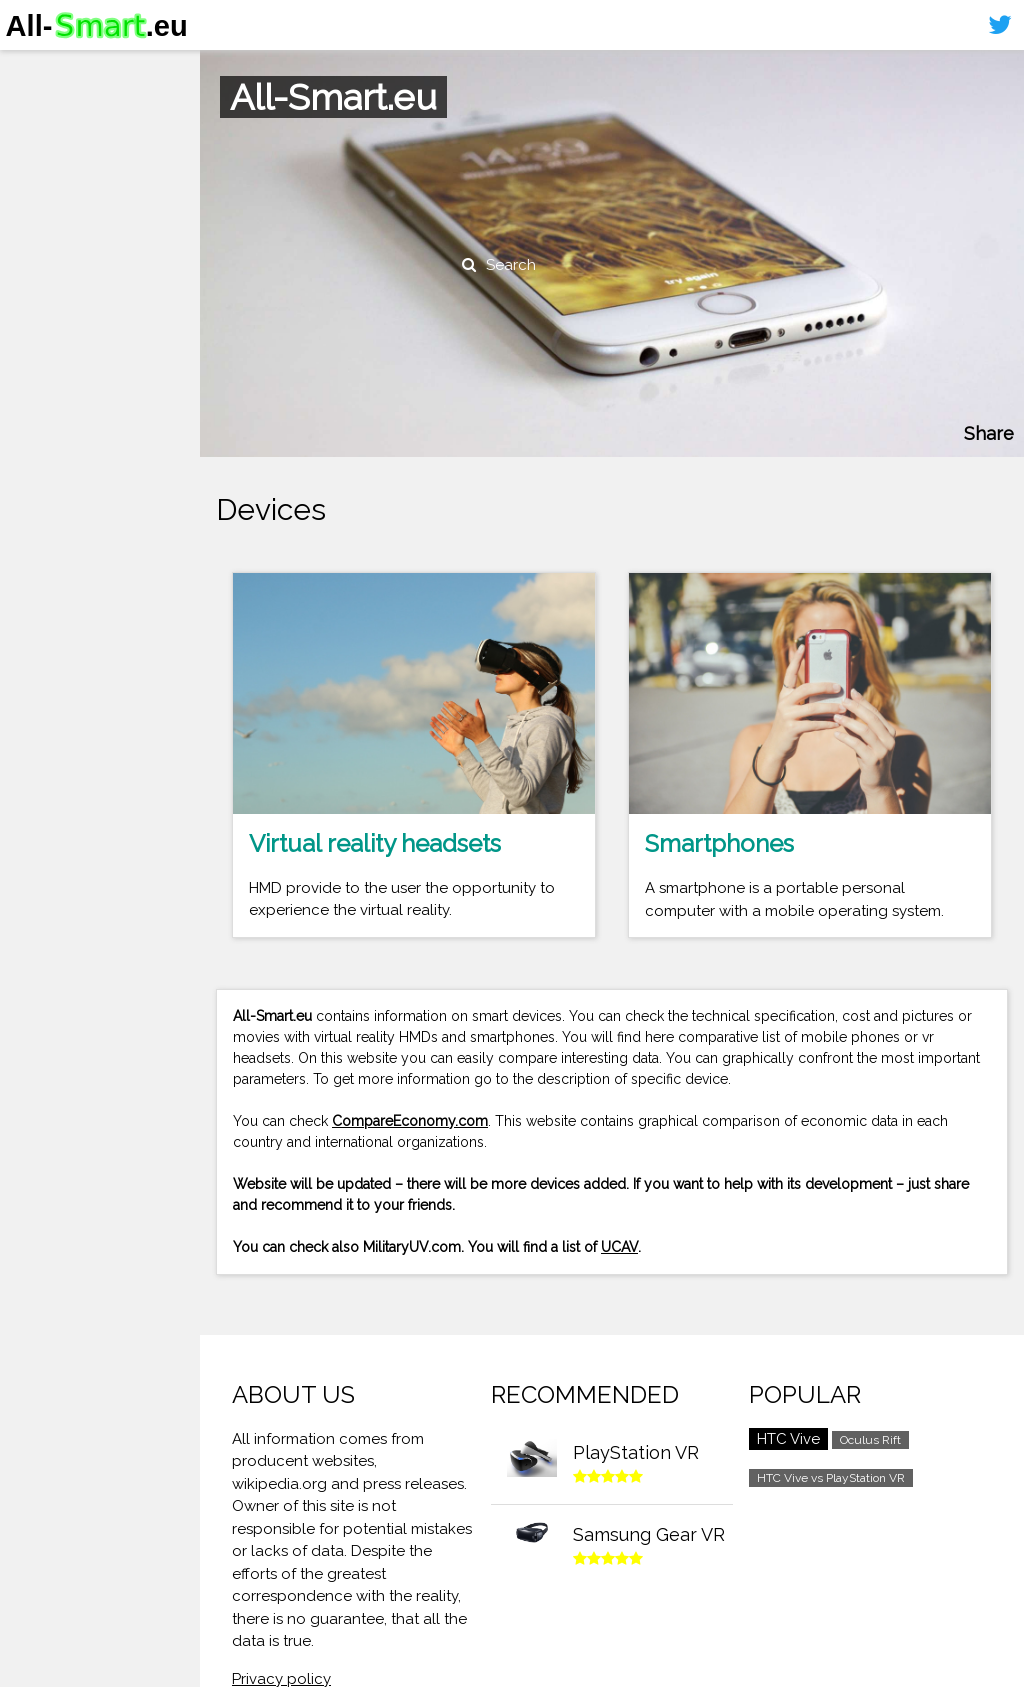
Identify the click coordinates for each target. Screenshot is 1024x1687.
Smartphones (70, 108)
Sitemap (45, 224)
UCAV (619, 1247)
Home (37, 69)
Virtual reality (68, 146)
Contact (45, 186)
